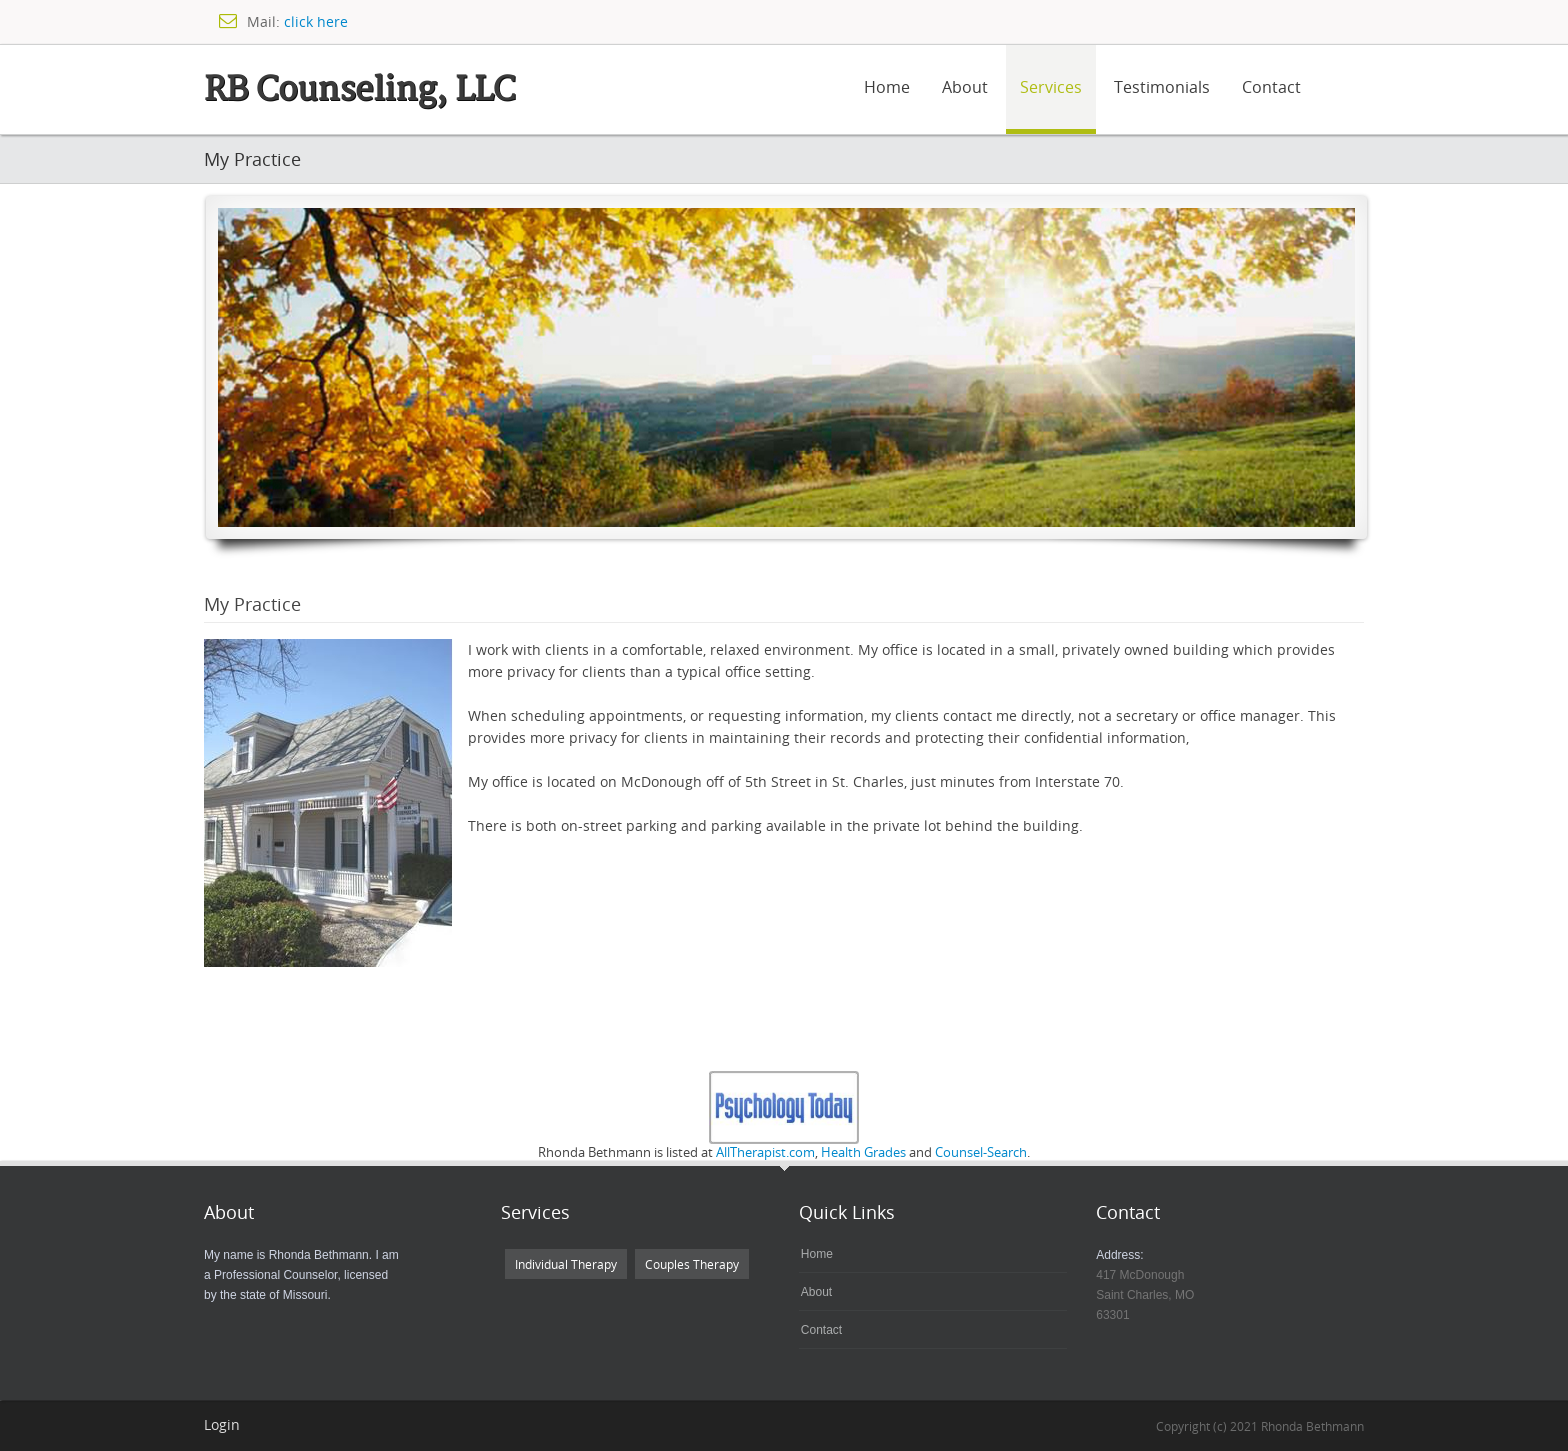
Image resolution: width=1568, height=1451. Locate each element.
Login (222, 1424)
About (965, 87)
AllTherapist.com (765, 1152)
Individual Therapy (566, 1264)
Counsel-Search (981, 1152)
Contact (1271, 87)
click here (316, 21)
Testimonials (1162, 87)
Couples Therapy (692, 1264)
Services (1051, 87)
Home (887, 87)
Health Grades (863, 1152)
